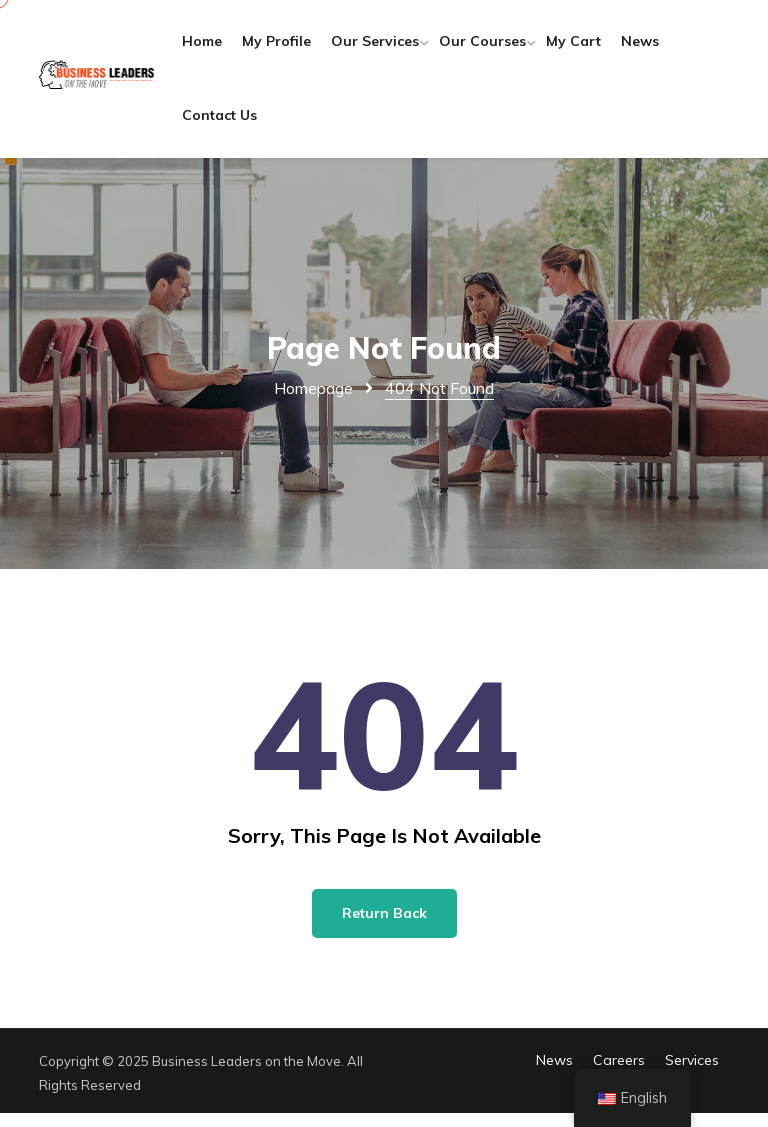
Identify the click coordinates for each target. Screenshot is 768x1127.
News (218, 122)
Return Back (384, 927)
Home (219, 48)
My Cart (590, 48)
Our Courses (499, 48)
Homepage (313, 402)
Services (692, 1074)
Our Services (392, 48)
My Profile (293, 48)
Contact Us (294, 122)
